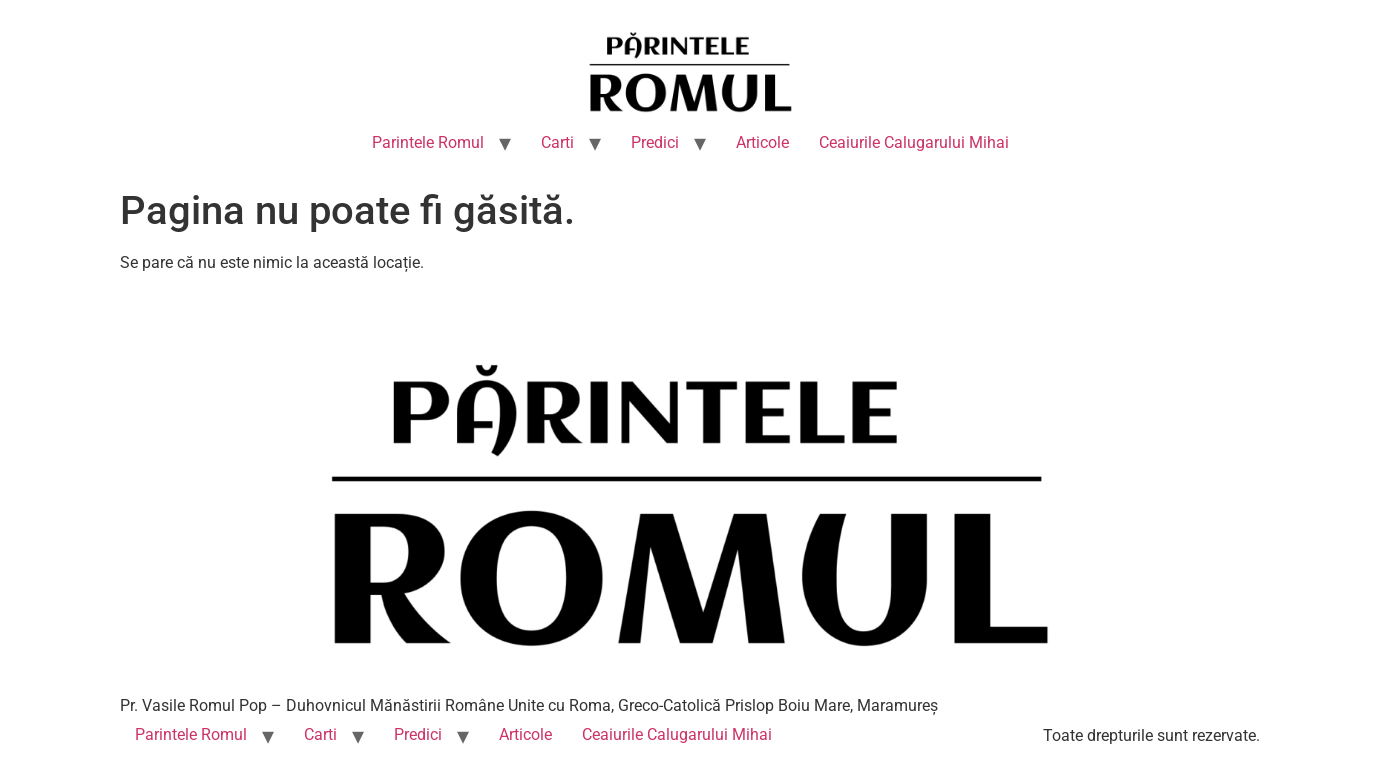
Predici (655, 142)
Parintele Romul (428, 142)
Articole (762, 142)
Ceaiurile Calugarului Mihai (914, 142)
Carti (557, 142)
